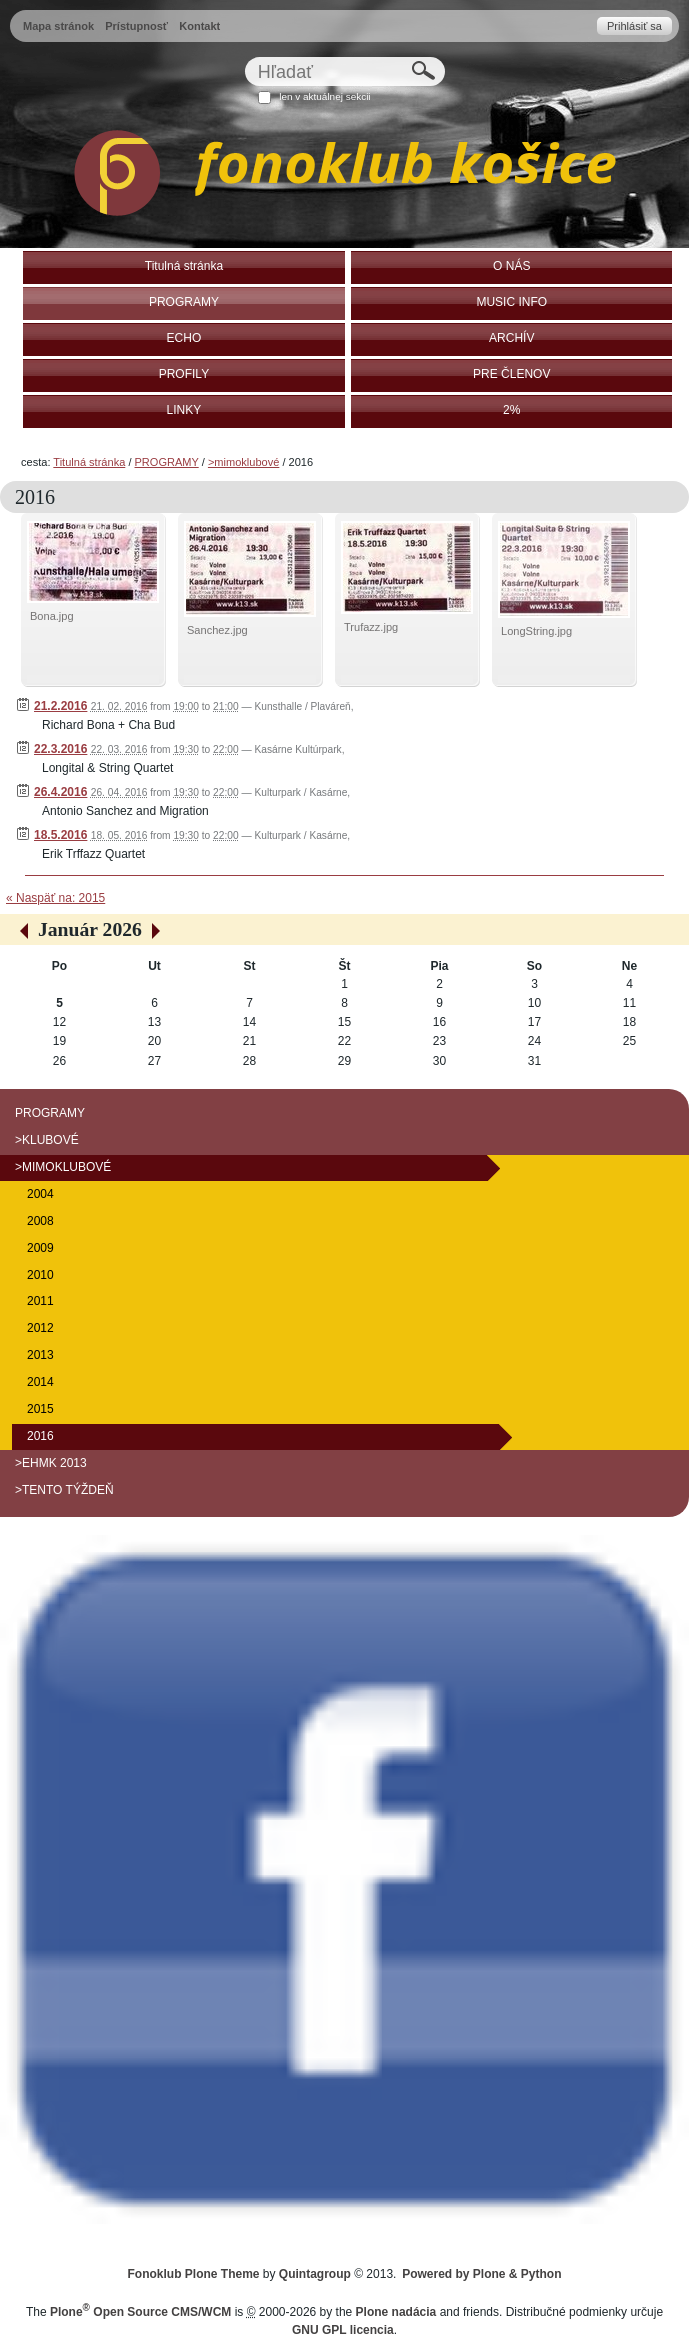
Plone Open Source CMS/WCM (140, 2312)
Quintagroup (315, 2274)
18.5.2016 (60, 835)
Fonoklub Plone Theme (194, 2274)
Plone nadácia (396, 2312)
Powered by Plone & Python (481, 2274)
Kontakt (199, 26)
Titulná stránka (89, 462)
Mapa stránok (58, 26)
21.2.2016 (60, 706)
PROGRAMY (167, 462)
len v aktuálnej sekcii (324, 96)
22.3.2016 (60, 749)
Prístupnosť (136, 26)
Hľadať (243, 56)
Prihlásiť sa (634, 26)
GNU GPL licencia (343, 2330)
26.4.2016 (60, 792)
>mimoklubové (243, 462)
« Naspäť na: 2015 (55, 898)
